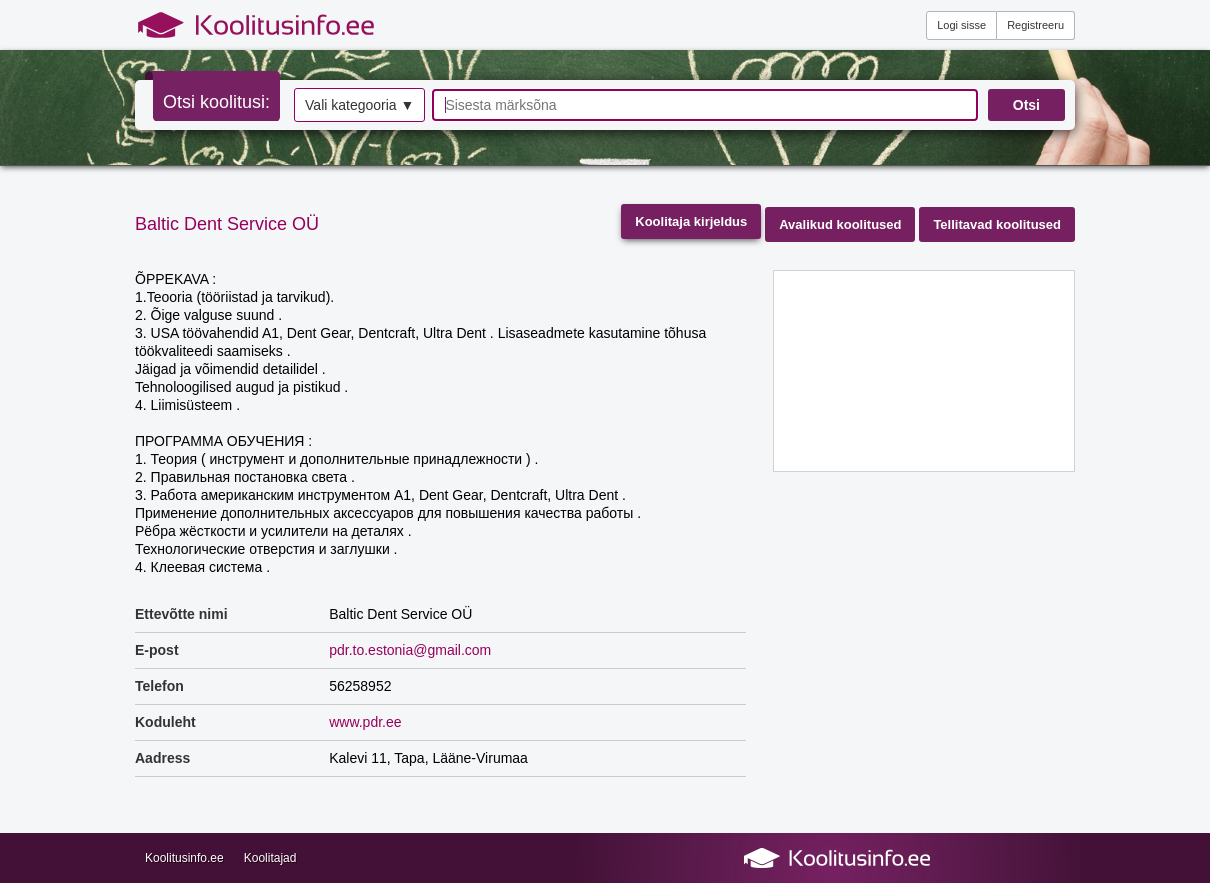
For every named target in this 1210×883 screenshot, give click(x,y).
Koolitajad (270, 858)
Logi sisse (961, 25)
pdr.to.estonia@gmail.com (410, 650)
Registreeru (1035, 25)
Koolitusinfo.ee (184, 858)
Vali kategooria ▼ (359, 105)
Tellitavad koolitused (997, 224)
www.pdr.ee (365, 722)
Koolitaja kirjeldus (691, 221)
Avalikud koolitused (840, 224)
